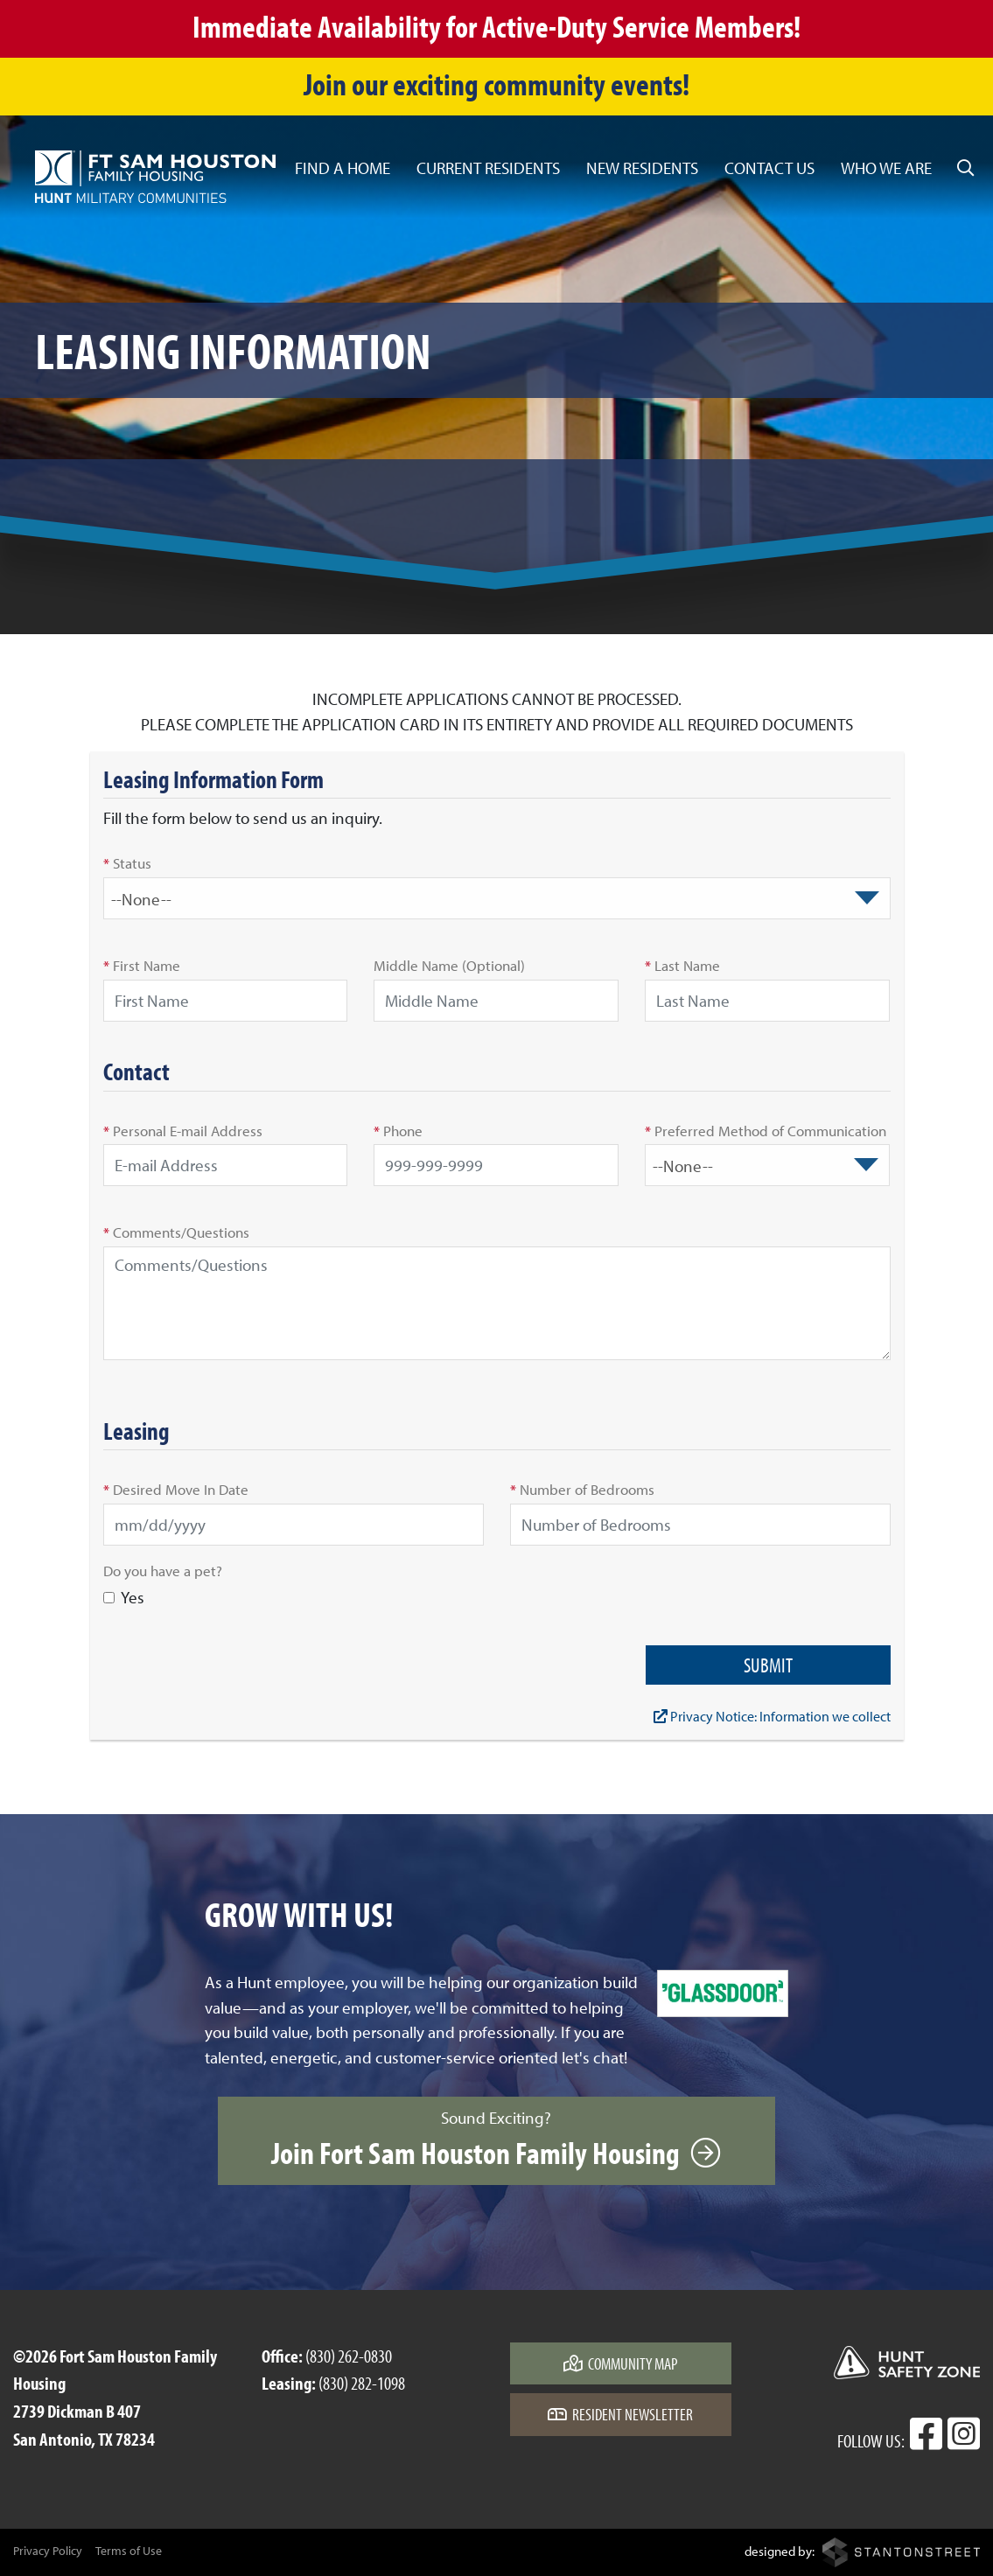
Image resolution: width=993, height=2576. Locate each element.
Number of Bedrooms (582, 1488)
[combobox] (497, 898)
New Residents (642, 167)
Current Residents (488, 167)
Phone (398, 1130)
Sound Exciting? (496, 2139)
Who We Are (886, 167)
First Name (141, 964)
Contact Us (769, 167)
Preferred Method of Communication (765, 1130)
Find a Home (342, 167)
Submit (768, 1665)
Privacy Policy (47, 2551)
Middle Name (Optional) (449, 964)
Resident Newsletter (620, 2414)
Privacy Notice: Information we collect (772, 1716)
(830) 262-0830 (348, 2355)
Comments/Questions (176, 1231)
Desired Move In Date (175, 1488)
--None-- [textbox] (141, 899)
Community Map (620, 2363)
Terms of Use (128, 2551)
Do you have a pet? (162, 1570)
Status (127, 862)
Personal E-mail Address (182, 1130)
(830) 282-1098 (361, 2382)
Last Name (682, 964)
